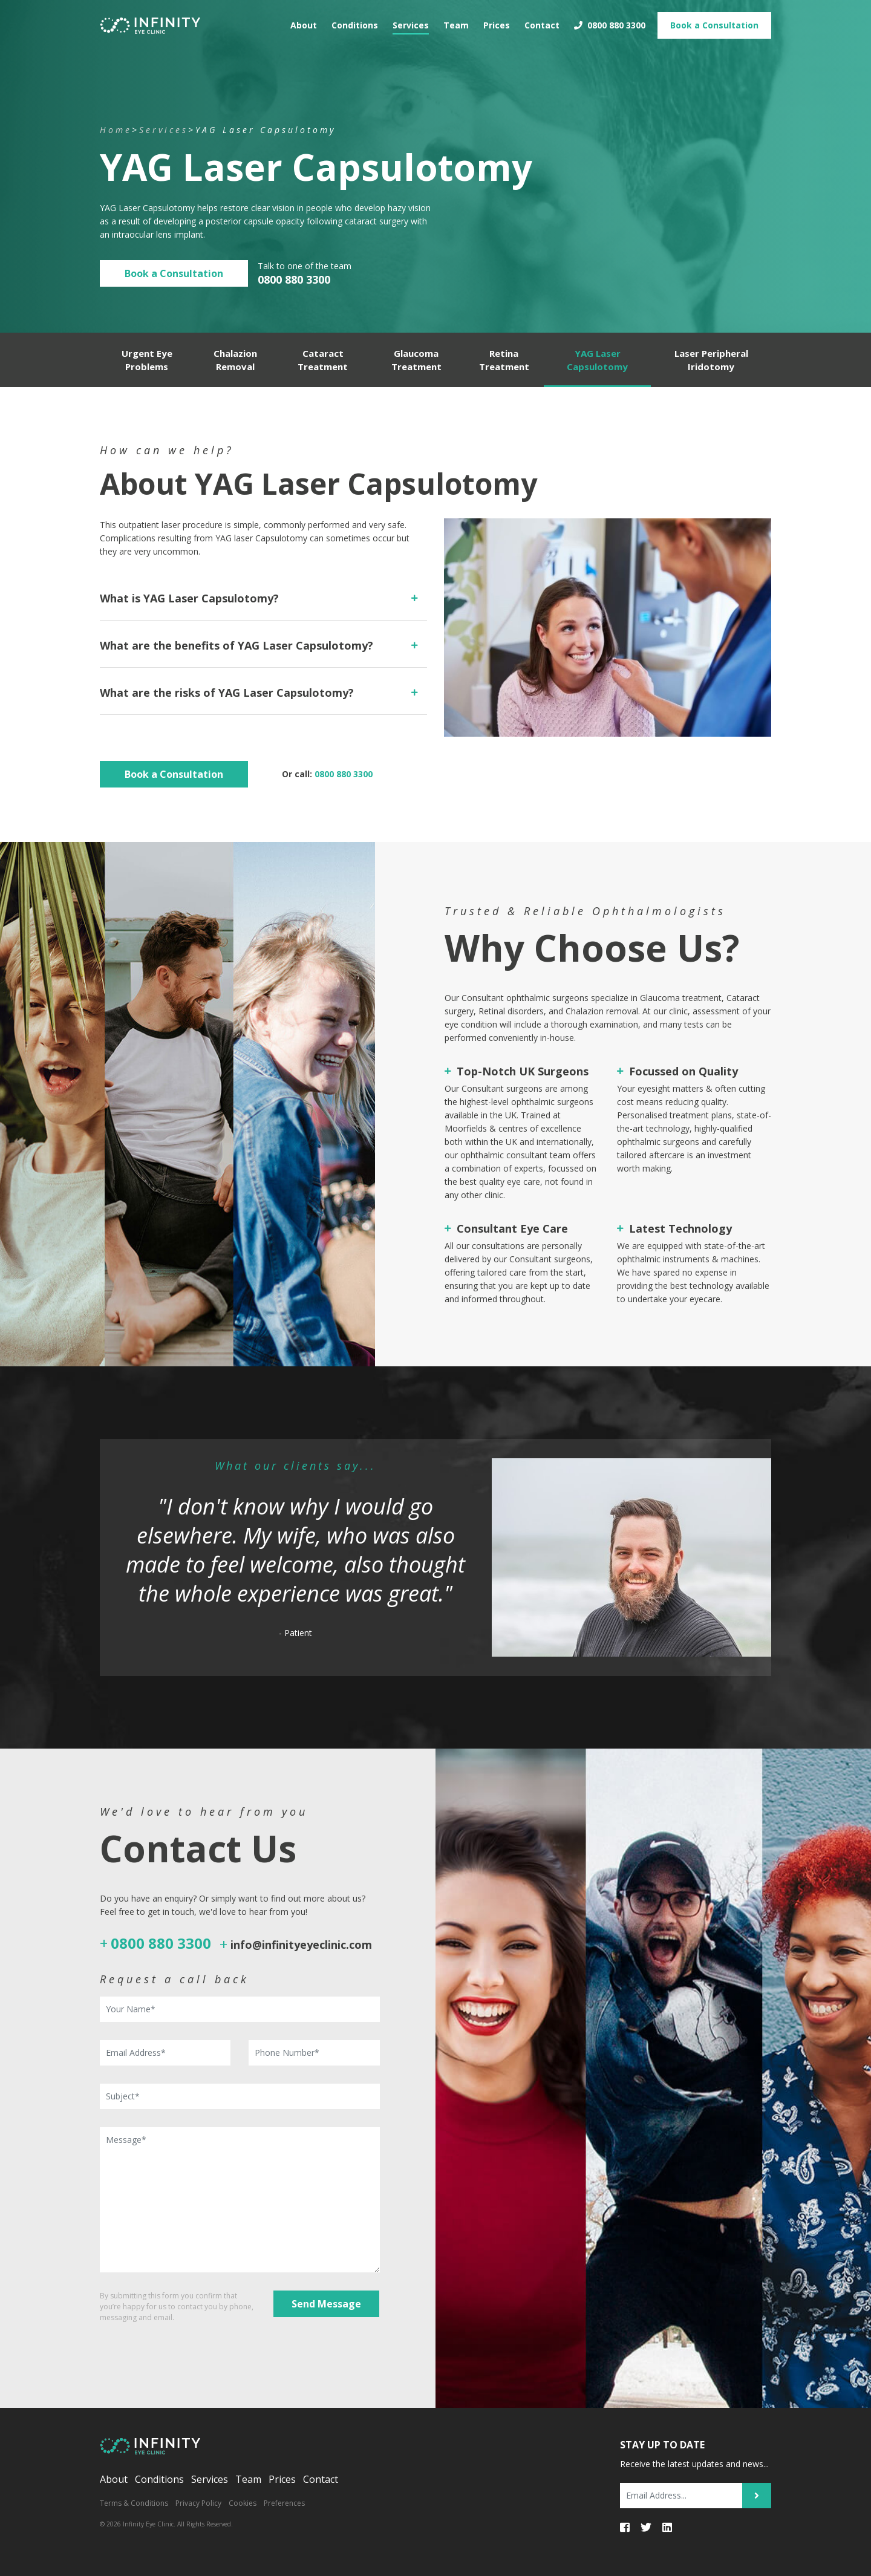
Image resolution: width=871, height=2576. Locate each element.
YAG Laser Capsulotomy (597, 360)
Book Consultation (714, 21)
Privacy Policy (198, 2503)
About (303, 21)
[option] (435, 1557)
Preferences (284, 2503)
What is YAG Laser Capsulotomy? (189, 598)
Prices (496, 21)
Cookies (242, 2503)
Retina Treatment (504, 360)
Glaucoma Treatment (416, 360)
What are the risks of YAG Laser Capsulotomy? (227, 692)
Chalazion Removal (235, 360)
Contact (541, 21)
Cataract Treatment (323, 360)
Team (456, 21)
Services (411, 21)
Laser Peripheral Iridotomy (711, 360)
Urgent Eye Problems (147, 360)
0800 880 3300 (609, 21)
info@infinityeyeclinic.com (301, 1944)
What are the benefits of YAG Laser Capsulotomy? (236, 645)
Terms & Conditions (134, 2503)
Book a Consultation (174, 273)
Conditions (354, 21)
